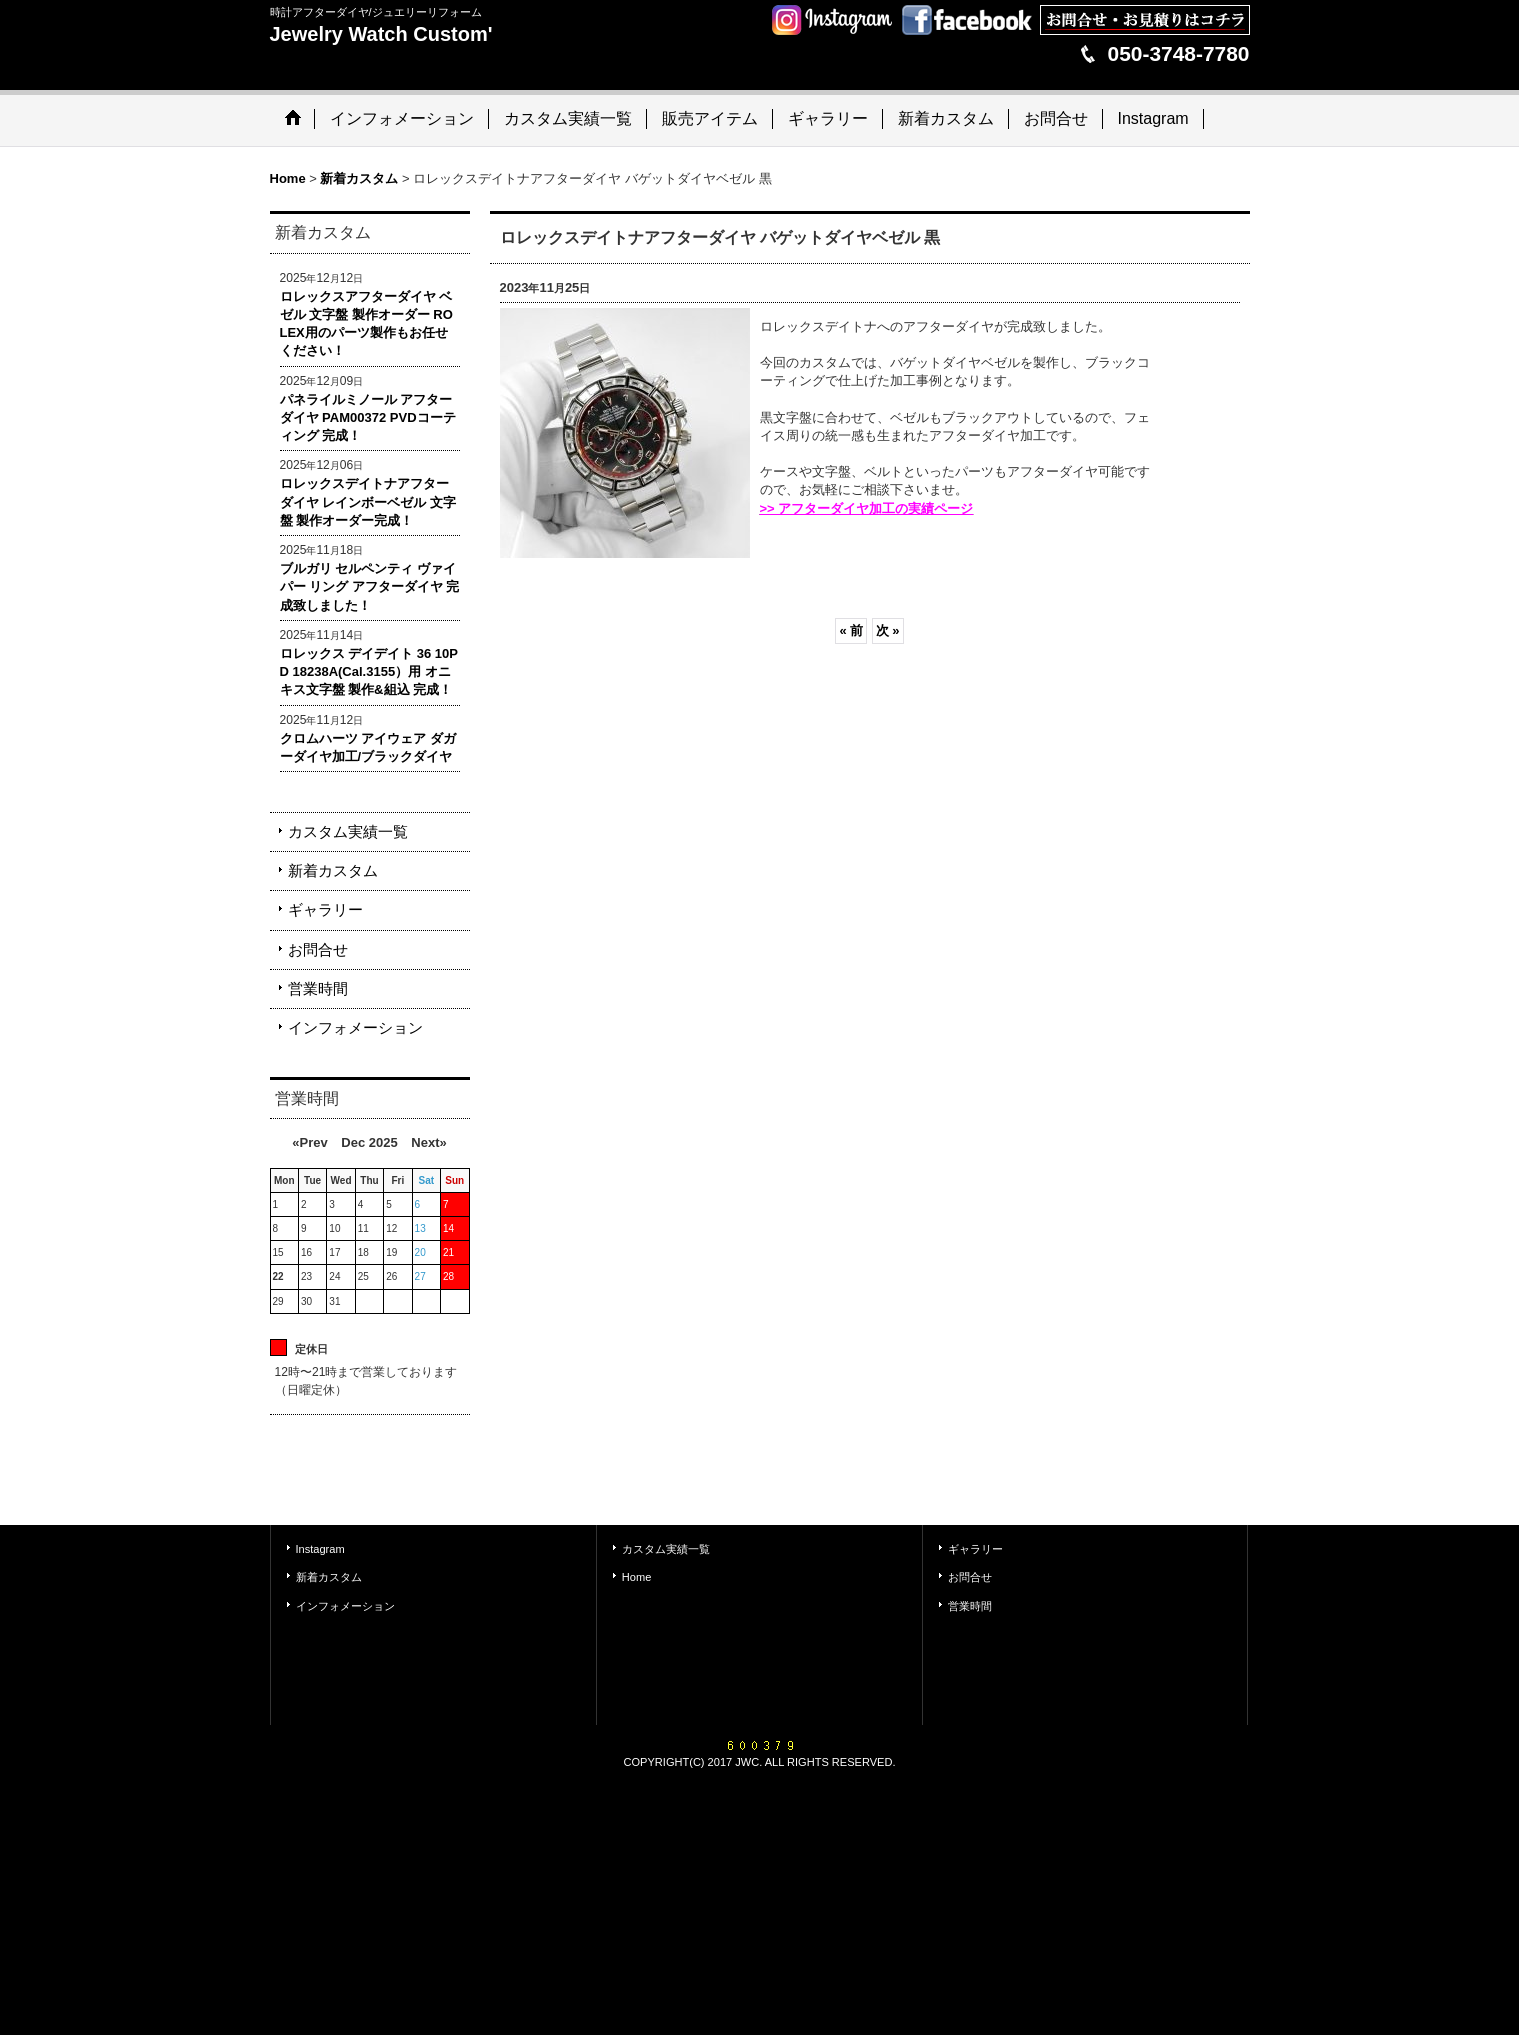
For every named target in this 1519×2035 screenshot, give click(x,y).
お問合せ (318, 949)
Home (636, 1577)
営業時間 (318, 988)
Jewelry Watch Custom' (381, 34)
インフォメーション (355, 1027)
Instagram (320, 1549)
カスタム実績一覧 (348, 831)
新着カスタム (333, 870)
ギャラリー (325, 909)
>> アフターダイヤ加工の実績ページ (867, 508)
